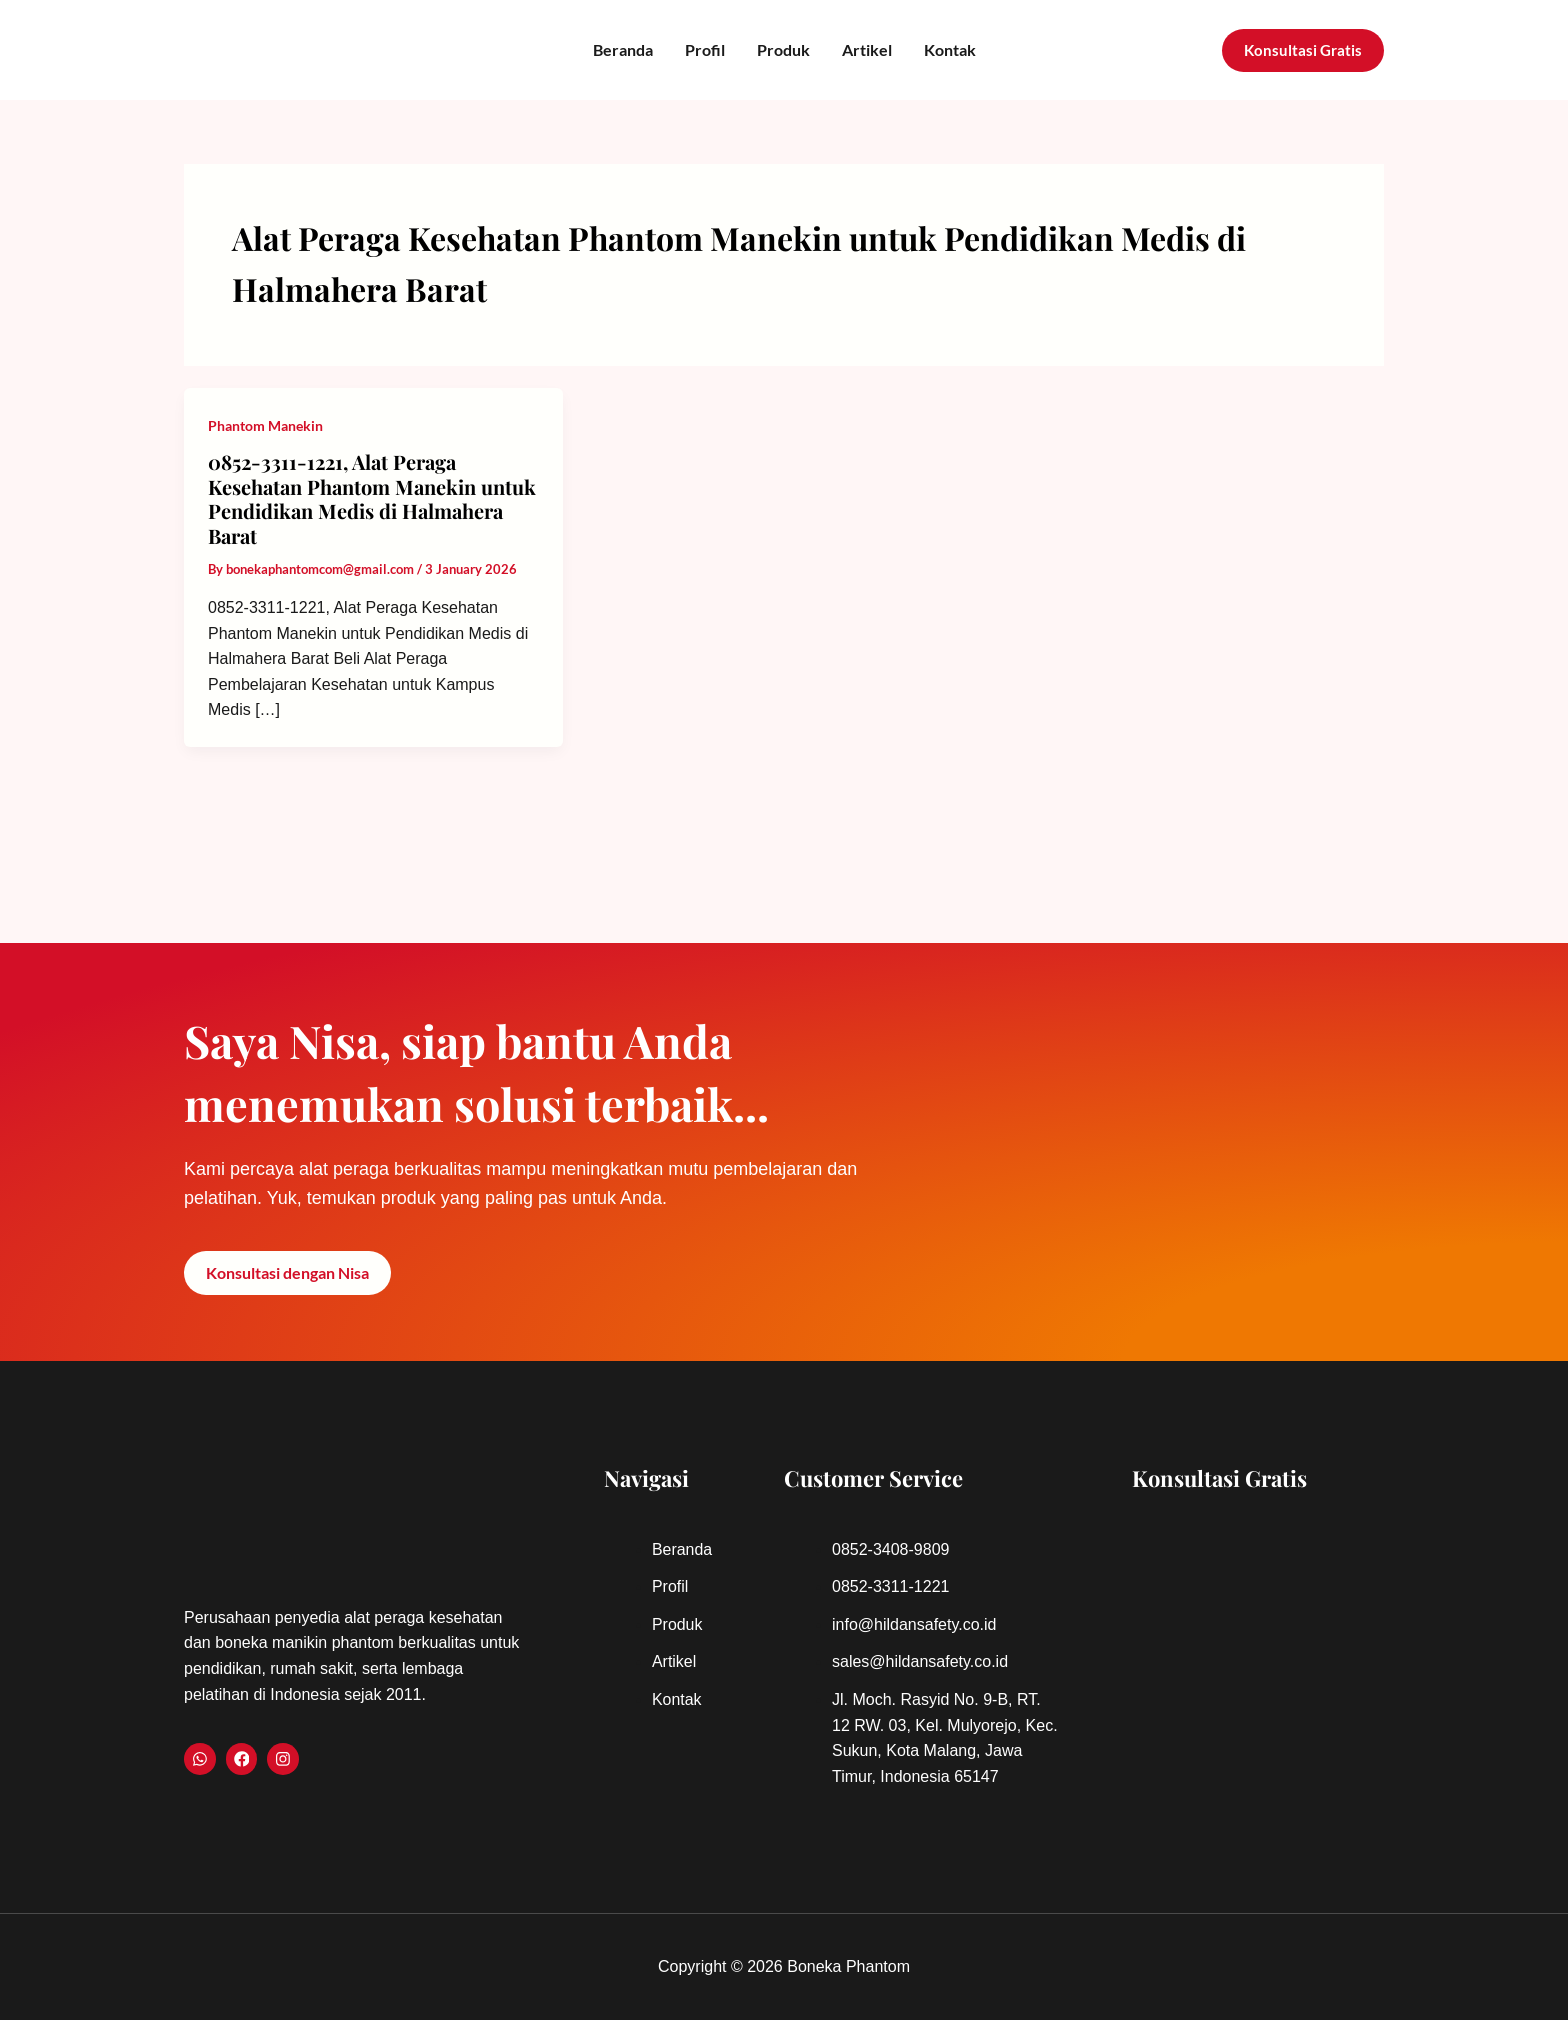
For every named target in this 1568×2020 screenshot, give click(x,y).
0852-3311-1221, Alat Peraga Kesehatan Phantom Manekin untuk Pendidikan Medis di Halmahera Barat (372, 498)
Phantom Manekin (265, 425)
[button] (1303, 50)
